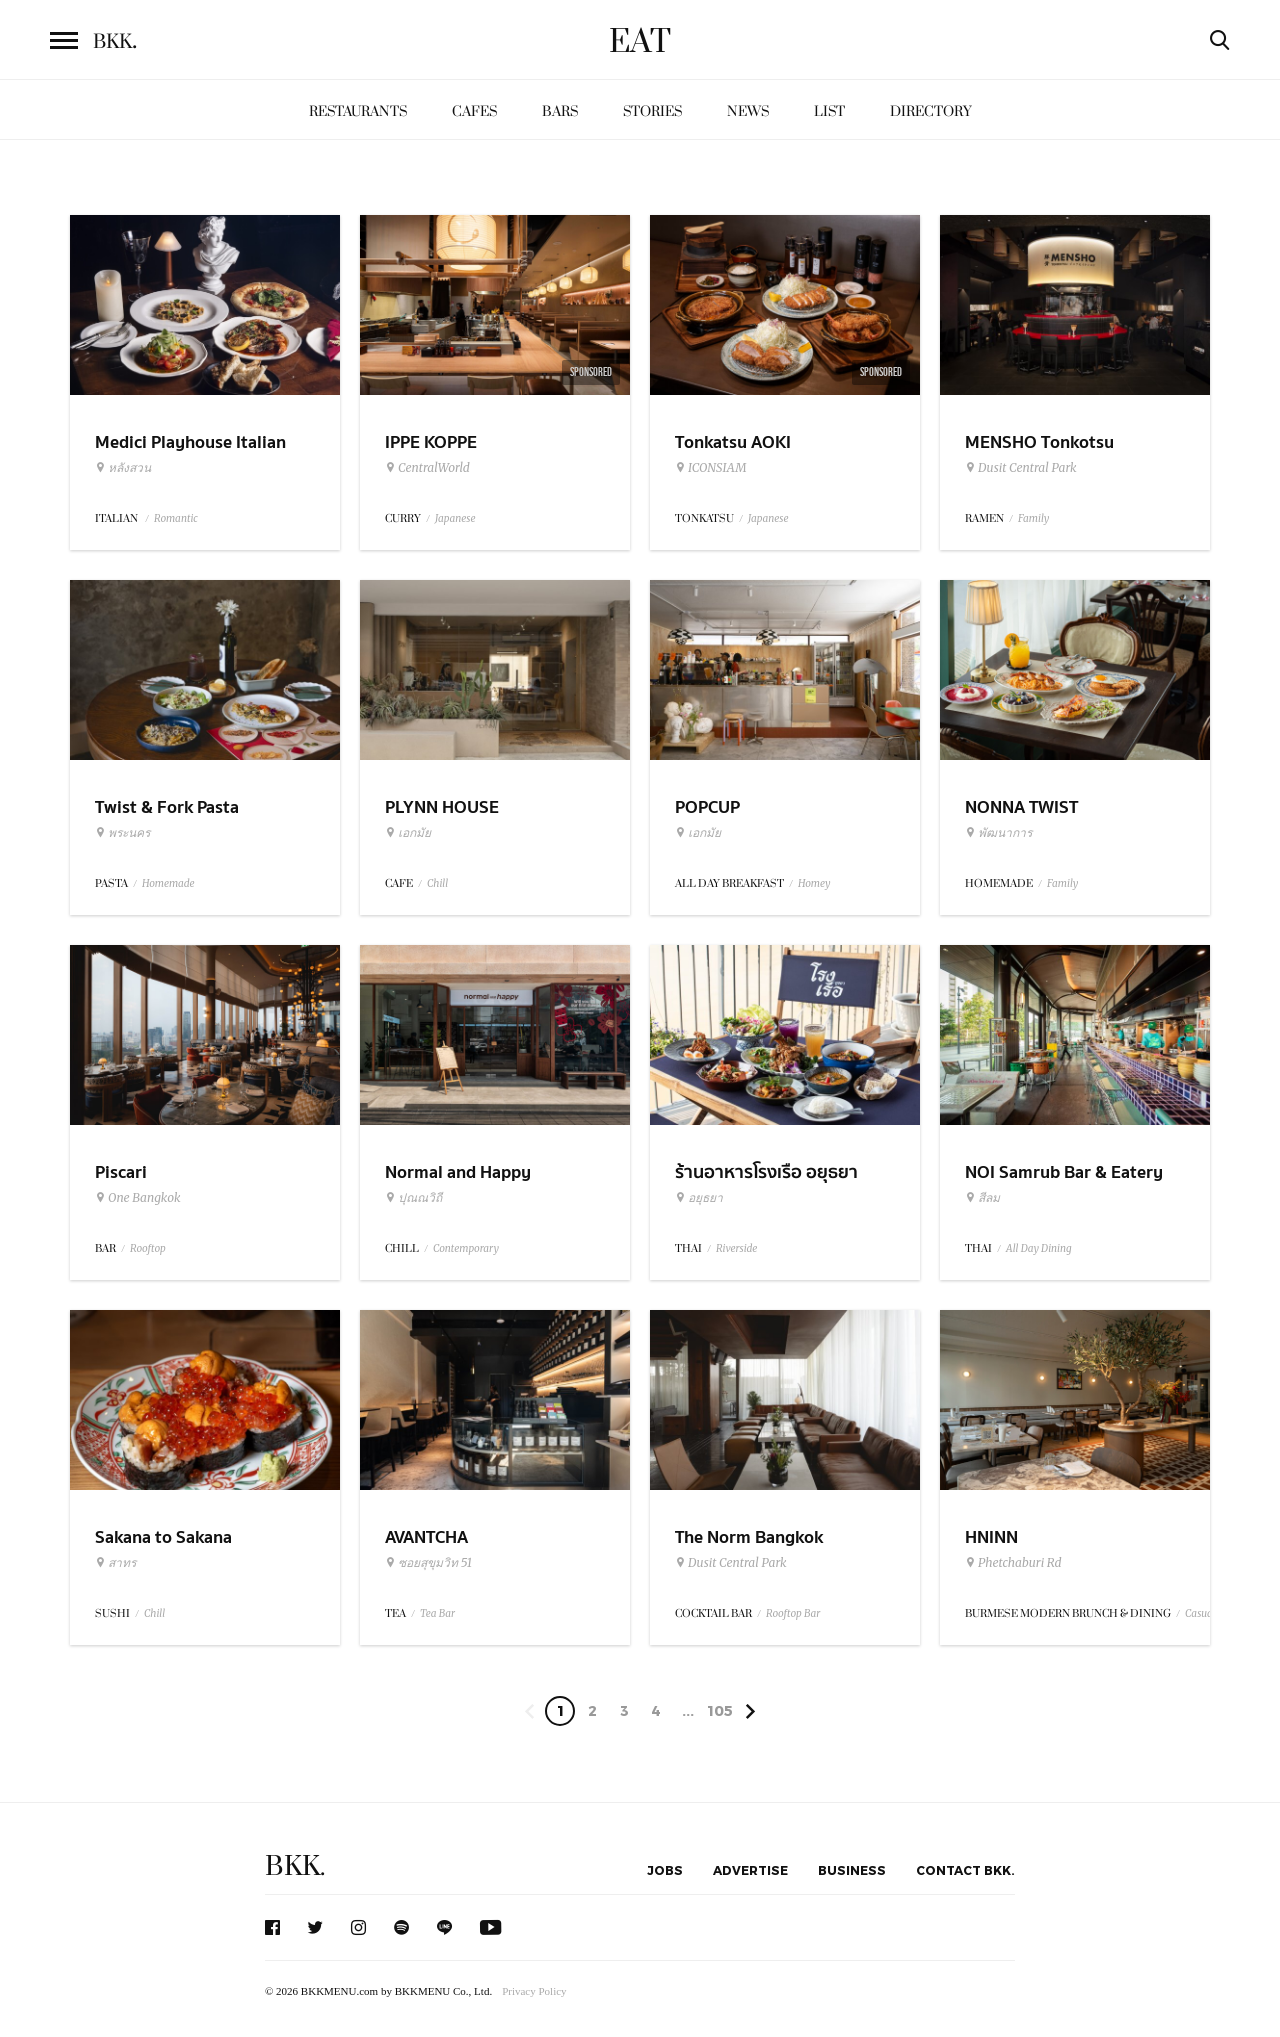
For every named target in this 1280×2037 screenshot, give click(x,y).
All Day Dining (1039, 1248)
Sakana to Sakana (163, 1537)
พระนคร (122, 833)
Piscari (121, 1172)
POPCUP (707, 807)
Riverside (736, 1248)
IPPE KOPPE (431, 442)
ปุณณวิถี (413, 1198)
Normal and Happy (458, 1172)
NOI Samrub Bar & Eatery (1064, 1172)
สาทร (115, 1563)
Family (1033, 518)
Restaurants (358, 111)
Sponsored (591, 372)
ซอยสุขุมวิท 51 (428, 1563)
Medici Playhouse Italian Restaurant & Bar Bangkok (198, 455)
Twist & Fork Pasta (167, 807)
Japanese (455, 518)
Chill (437, 883)
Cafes (474, 111)
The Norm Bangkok (749, 1537)
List (829, 111)
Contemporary (466, 1248)
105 (720, 1710)
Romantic (176, 518)
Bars (560, 111)
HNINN (991, 1537)
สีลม (982, 1198)
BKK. (295, 1866)
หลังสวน (123, 468)
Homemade (168, 883)
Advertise (750, 1870)
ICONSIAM (710, 468)
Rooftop (148, 1248)
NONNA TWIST (1021, 807)
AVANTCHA (426, 1537)
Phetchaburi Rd (1013, 1563)
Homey (814, 883)
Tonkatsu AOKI (733, 442)
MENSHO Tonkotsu (1039, 442)
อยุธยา (699, 1198)
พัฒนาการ (998, 833)
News (748, 111)
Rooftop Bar (793, 1613)
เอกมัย (408, 833)
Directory (931, 111)
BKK (115, 42)
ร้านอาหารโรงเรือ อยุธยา (766, 1172)
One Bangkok (137, 1198)
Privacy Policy (534, 1991)
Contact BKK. (965, 1870)
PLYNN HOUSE (442, 807)
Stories (652, 111)
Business (852, 1870)
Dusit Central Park (1021, 468)
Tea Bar (437, 1613)
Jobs (665, 1870)
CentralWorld (427, 468)
